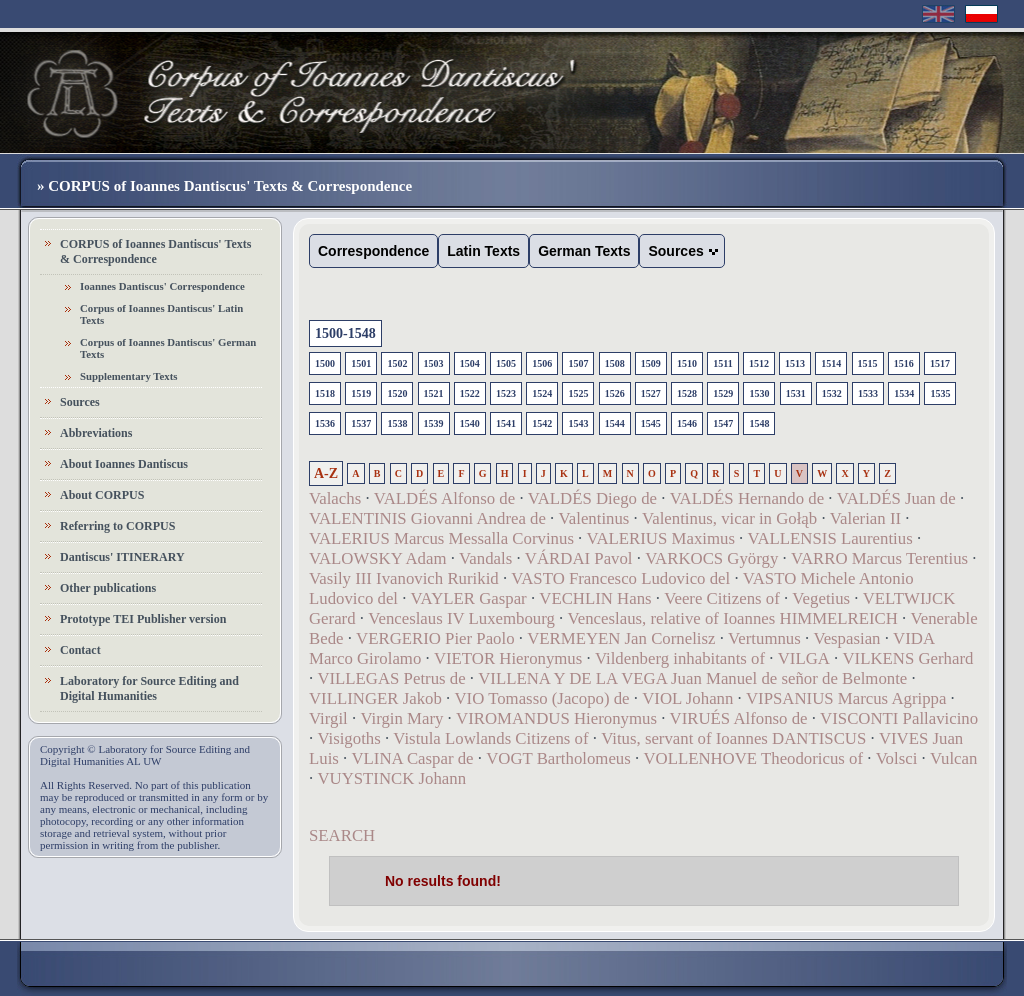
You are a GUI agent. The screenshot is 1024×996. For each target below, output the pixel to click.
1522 (470, 393)
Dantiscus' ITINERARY (122, 557)
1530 (759, 393)
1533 (868, 393)
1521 (434, 393)
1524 (542, 393)
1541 (506, 423)
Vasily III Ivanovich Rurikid (404, 578)
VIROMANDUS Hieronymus (556, 718)
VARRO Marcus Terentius (879, 558)
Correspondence (373, 251)
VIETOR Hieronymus (508, 658)
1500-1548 (345, 333)
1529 (723, 393)
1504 (470, 363)
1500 (325, 363)
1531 (796, 393)
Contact (80, 650)
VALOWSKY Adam (378, 558)
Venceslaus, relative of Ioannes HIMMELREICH (733, 618)
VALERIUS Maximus (661, 538)
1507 (578, 363)
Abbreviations (96, 433)
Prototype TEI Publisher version (143, 619)
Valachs (335, 498)
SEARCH (342, 835)
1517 (940, 363)
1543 (578, 423)
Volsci (897, 758)
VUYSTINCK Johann (391, 778)
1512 (759, 363)
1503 (434, 363)
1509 (651, 363)
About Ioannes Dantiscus (124, 464)
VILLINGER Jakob (375, 698)
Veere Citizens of (722, 598)
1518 (325, 393)
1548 (759, 423)
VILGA (804, 658)
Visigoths (348, 738)
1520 (397, 393)
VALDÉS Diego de (592, 498)
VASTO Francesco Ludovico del (620, 578)
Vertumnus (764, 638)
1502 (397, 363)
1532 (832, 393)
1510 (687, 363)
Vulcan (953, 758)
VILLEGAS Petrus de (391, 678)
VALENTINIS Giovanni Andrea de (427, 518)
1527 (651, 393)
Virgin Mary (401, 718)
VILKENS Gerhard (907, 658)
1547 (723, 423)
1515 (868, 363)
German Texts (584, 251)
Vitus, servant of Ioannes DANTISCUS (733, 738)
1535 (940, 393)
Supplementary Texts (129, 376)
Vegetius (821, 598)
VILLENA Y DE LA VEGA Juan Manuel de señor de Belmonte (692, 678)
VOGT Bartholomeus (558, 758)
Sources (80, 402)
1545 (651, 423)
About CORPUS (102, 495)
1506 (542, 363)
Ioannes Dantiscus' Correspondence (162, 286)
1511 (722, 363)
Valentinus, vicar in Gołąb (729, 518)
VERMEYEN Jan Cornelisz (621, 638)
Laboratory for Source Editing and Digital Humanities (149, 688)
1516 (904, 363)
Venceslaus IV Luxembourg (461, 618)
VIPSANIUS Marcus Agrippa (846, 698)
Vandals (485, 558)
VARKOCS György (711, 558)
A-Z (326, 473)
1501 (361, 363)
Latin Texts (483, 251)
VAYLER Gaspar (469, 598)
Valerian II (865, 518)
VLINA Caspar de (412, 758)
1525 (578, 393)
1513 (795, 363)
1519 (361, 393)
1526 (615, 393)
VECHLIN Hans (595, 598)
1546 (687, 423)
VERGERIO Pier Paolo (435, 638)
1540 (470, 423)
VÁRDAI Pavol (579, 558)
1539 (434, 423)
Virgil (328, 718)
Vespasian (846, 638)
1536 (325, 423)
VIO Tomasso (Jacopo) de (541, 698)
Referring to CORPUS (117, 526)
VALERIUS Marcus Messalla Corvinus (441, 538)
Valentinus (594, 518)
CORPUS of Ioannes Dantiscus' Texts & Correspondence (155, 251)
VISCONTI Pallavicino (899, 718)
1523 (506, 393)
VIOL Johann (687, 698)
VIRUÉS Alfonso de (739, 718)
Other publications (108, 588)
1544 (615, 423)
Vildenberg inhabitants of (680, 658)
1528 (687, 393)
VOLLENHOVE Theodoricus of (753, 758)
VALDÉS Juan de (896, 498)
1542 (542, 423)
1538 (397, 423)
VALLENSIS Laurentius (830, 538)
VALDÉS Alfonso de (444, 498)
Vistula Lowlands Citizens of (490, 738)
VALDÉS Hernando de (747, 498)
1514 (831, 363)
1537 (361, 423)
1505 (506, 363)
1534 (904, 393)
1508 (615, 363)
